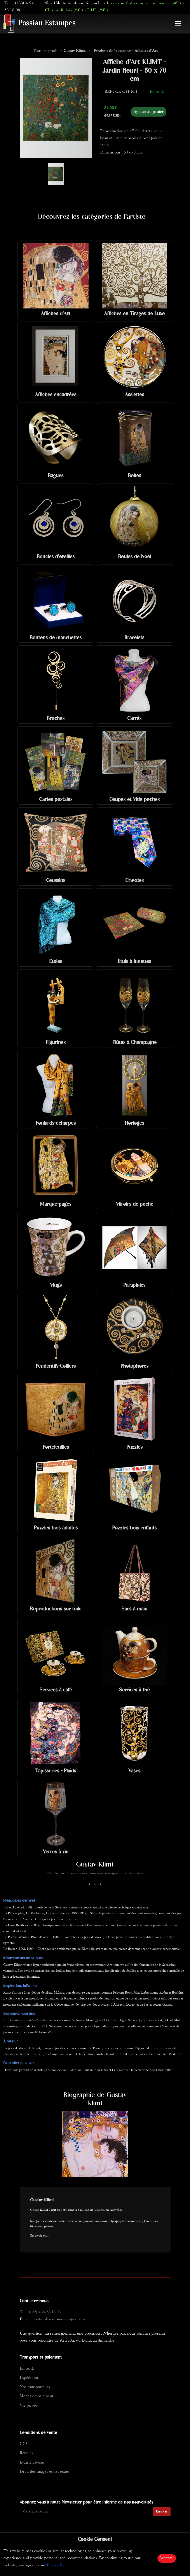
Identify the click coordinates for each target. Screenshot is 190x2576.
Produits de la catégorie (125, 51)
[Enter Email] (86, 2511)
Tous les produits (59, 51)
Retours (26, 2453)
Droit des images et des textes (45, 2472)
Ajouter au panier (148, 112)
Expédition (29, 2378)
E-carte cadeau (32, 2463)
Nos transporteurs (35, 2387)
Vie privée (28, 2406)
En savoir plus (39, 2235)
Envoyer (161, 2511)
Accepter (166, 2558)
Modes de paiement (36, 2396)
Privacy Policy (58, 2565)
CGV (24, 2444)
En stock (27, 2369)
